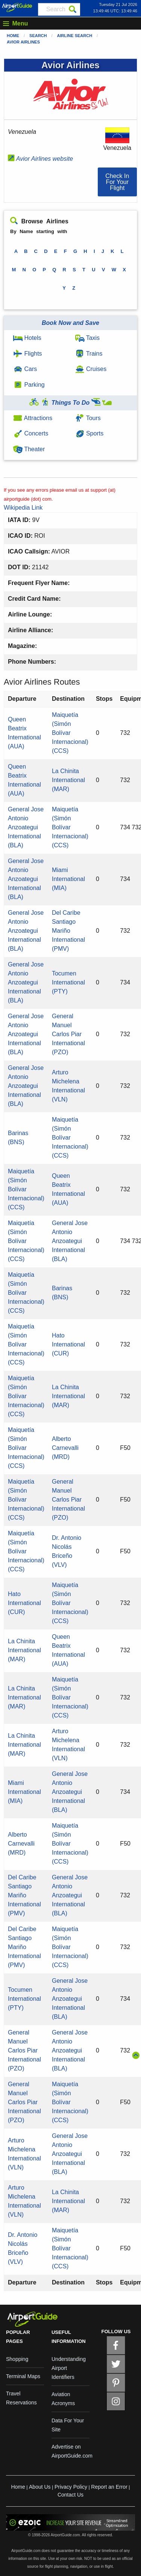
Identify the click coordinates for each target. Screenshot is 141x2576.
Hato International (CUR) (68, 1344)
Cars (25, 369)
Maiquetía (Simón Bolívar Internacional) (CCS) (70, 733)
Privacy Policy (71, 2487)
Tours (88, 418)
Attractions (32, 418)
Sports (89, 433)
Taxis (87, 338)
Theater (29, 449)
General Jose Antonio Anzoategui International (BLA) (26, 827)
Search (38, 35)
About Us (40, 2487)
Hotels (27, 338)
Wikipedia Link (23, 507)
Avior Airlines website (40, 159)
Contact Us (70, 2495)
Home (13, 35)
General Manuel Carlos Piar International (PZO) (68, 1034)
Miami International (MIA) (68, 879)
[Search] (72, 9)
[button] (117, 182)
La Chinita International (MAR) (68, 780)
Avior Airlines (23, 42)
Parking (29, 384)
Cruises (91, 369)
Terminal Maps (23, 2376)
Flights (27, 353)
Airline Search (74, 35)
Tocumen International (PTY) (68, 982)
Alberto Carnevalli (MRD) (65, 1448)
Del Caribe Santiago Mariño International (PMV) (68, 931)
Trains (89, 353)
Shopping (17, 2359)
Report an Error (109, 2487)
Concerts (30, 433)
